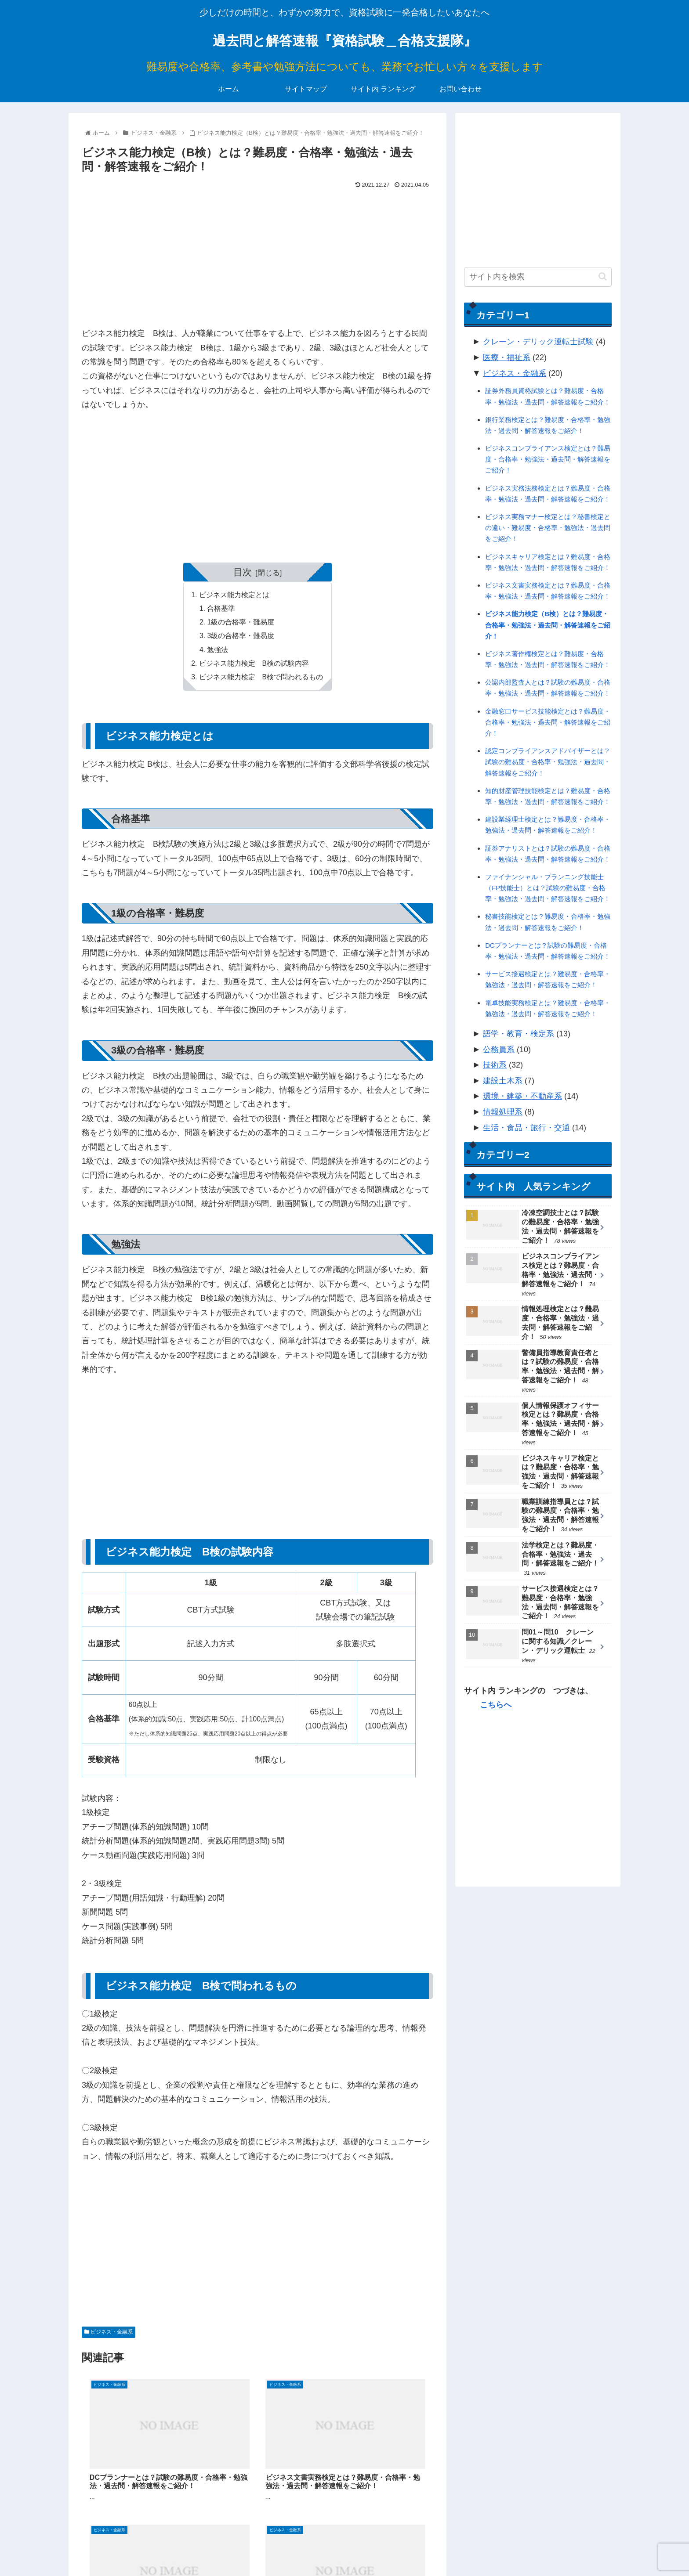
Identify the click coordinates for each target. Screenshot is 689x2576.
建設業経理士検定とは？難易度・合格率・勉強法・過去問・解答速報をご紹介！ (547, 824)
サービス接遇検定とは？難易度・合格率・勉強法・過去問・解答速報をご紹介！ (547, 979)
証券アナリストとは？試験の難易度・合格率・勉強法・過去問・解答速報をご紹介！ (547, 853)
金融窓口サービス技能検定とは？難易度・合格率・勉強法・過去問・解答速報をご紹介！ (547, 722)
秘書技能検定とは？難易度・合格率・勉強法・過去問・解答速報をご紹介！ (547, 922)
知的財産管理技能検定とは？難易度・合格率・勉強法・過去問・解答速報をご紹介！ (547, 796)
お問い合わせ (593, 2548)
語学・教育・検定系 (518, 1033)
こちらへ (495, 1704)
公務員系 (499, 1049)
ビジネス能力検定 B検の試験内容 (254, 666)
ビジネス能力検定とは (234, 595)
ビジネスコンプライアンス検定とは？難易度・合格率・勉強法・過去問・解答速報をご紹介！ (547, 459)
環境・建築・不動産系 (522, 1096)
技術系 (495, 1065)
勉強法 (217, 652)
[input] (538, 277)
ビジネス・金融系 (108, 2336)
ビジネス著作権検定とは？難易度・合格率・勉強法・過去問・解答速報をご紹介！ (547, 659)
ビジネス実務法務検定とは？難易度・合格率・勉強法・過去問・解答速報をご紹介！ (547, 493)
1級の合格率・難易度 (241, 624)
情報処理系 (502, 1112)
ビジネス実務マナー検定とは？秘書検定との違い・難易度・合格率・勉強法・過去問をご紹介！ (547, 527)
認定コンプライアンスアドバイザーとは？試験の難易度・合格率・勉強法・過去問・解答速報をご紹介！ (547, 761)
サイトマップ (481, 2548)
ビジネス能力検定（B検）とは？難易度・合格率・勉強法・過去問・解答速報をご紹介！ (547, 624)
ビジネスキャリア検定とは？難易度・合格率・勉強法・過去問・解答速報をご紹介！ (547, 562)
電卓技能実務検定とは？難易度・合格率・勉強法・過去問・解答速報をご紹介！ (547, 1008)
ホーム (444, 2548)
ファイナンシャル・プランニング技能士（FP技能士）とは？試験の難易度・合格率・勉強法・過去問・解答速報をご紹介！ (547, 887)
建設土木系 (502, 1080)
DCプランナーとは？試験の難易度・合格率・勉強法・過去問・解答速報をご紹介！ (547, 951)
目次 (242, 572)
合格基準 (221, 609)
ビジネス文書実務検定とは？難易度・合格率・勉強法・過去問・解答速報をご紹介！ (547, 590)
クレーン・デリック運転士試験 (538, 341)
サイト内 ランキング (537, 2548)
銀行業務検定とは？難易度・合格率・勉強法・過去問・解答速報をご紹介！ (547, 425)
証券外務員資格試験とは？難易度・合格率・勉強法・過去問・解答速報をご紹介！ (547, 396)
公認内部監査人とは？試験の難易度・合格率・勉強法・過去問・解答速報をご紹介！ (547, 687)
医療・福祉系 (506, 357)
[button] (602, 276)
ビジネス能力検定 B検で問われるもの (261, 680)
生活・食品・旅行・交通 (526, 1127)
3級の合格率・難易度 (241, 638)
